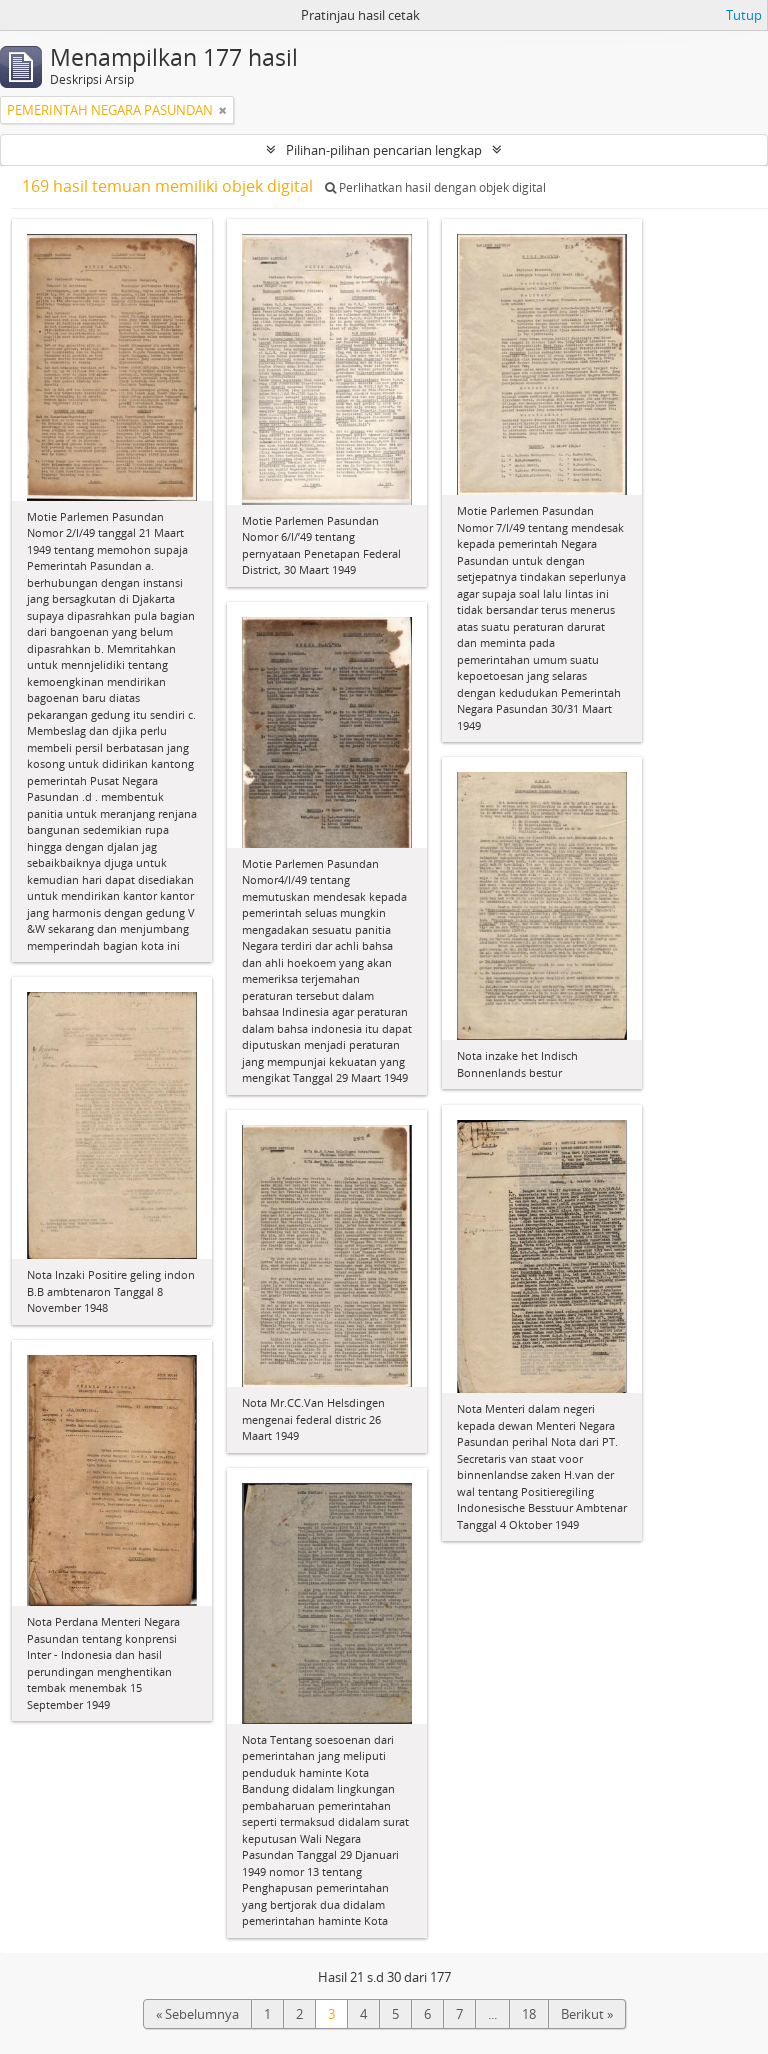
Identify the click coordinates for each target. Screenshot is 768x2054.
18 (529, 2014)
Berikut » (587, 2014)
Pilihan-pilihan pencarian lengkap (384, 150)
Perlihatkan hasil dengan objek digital (435, 187)
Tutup (744, 15)
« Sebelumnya (197, 2014)
